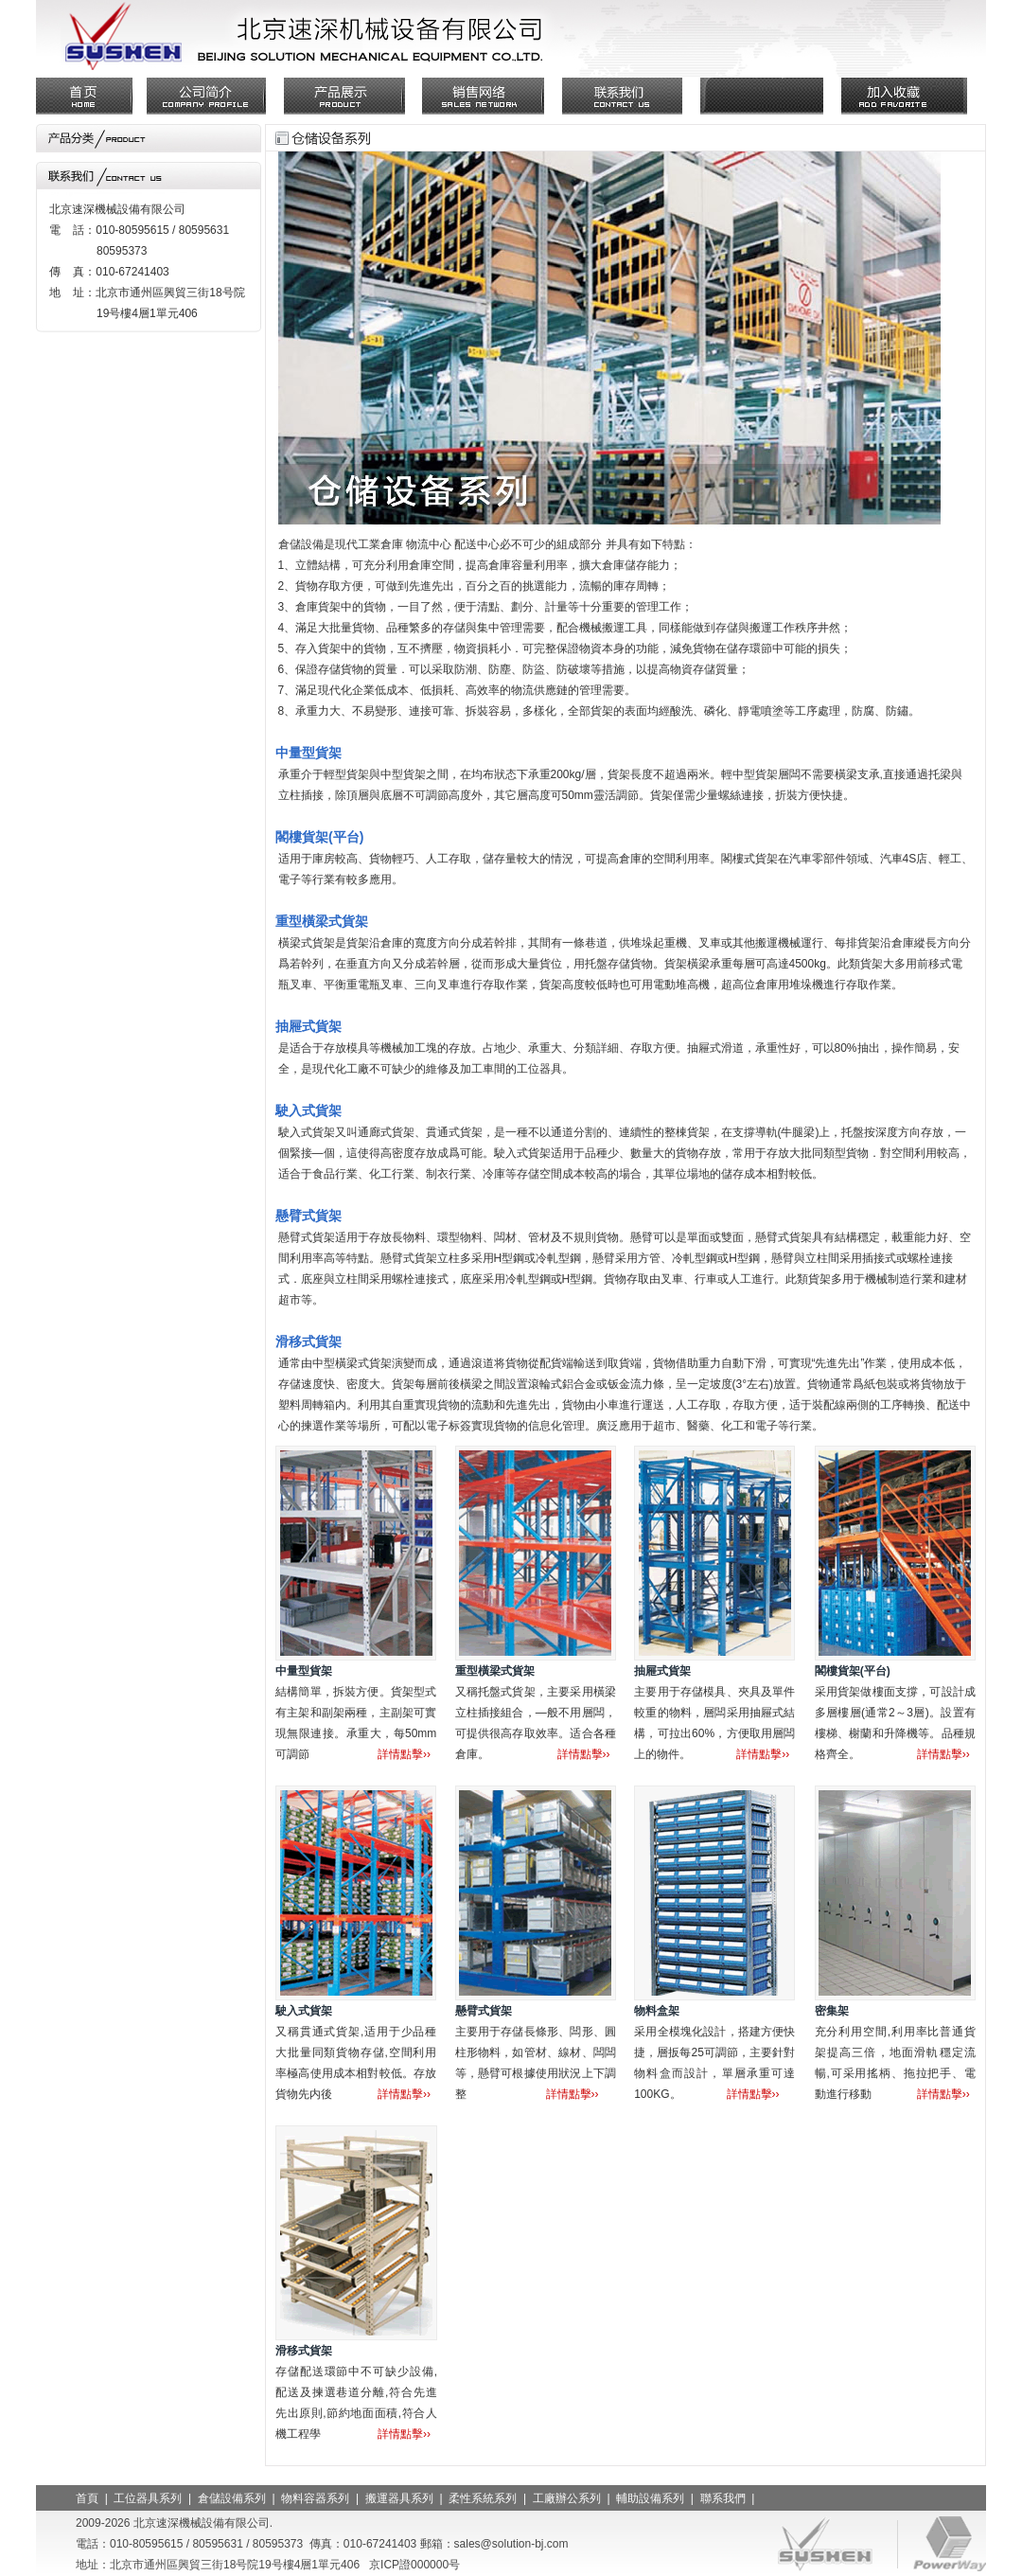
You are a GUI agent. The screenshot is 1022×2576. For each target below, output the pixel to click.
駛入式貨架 (303, 2010)
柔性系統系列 (483, 2498)
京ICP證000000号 (414, 2564)
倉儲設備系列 (232, 2498)
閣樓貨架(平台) (852, 1671)
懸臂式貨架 (483, 2010)
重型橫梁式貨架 (495, 1671)
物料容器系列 (315, 2498)
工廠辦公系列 (567, 2498)
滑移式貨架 (303, 2350)
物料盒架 (656, 2010)
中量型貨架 (303, 1671)
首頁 (87, 2498)
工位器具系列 (148, 2498)
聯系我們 (723, 2498)
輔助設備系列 (650, 2498)
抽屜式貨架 (662, 1671)
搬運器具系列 (399, 2498)
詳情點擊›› (404, 1754)
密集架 (832, 2010)
